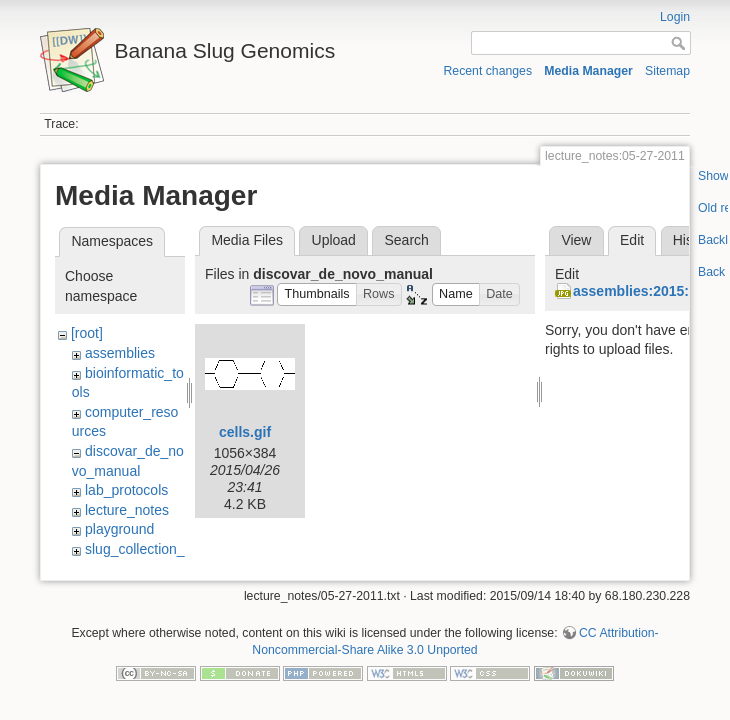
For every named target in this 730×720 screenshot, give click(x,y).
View (576, 240)
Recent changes (488, 71)
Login (675, 17)
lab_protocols (126, 490)
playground (119, 529)
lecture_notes (127, 510)
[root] (87, 333)
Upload (334, 240)
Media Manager (588, 71)
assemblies (120, 353)
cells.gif (245, 432)
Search (406, 240)
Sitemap (667, 71)
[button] (317, 294)
